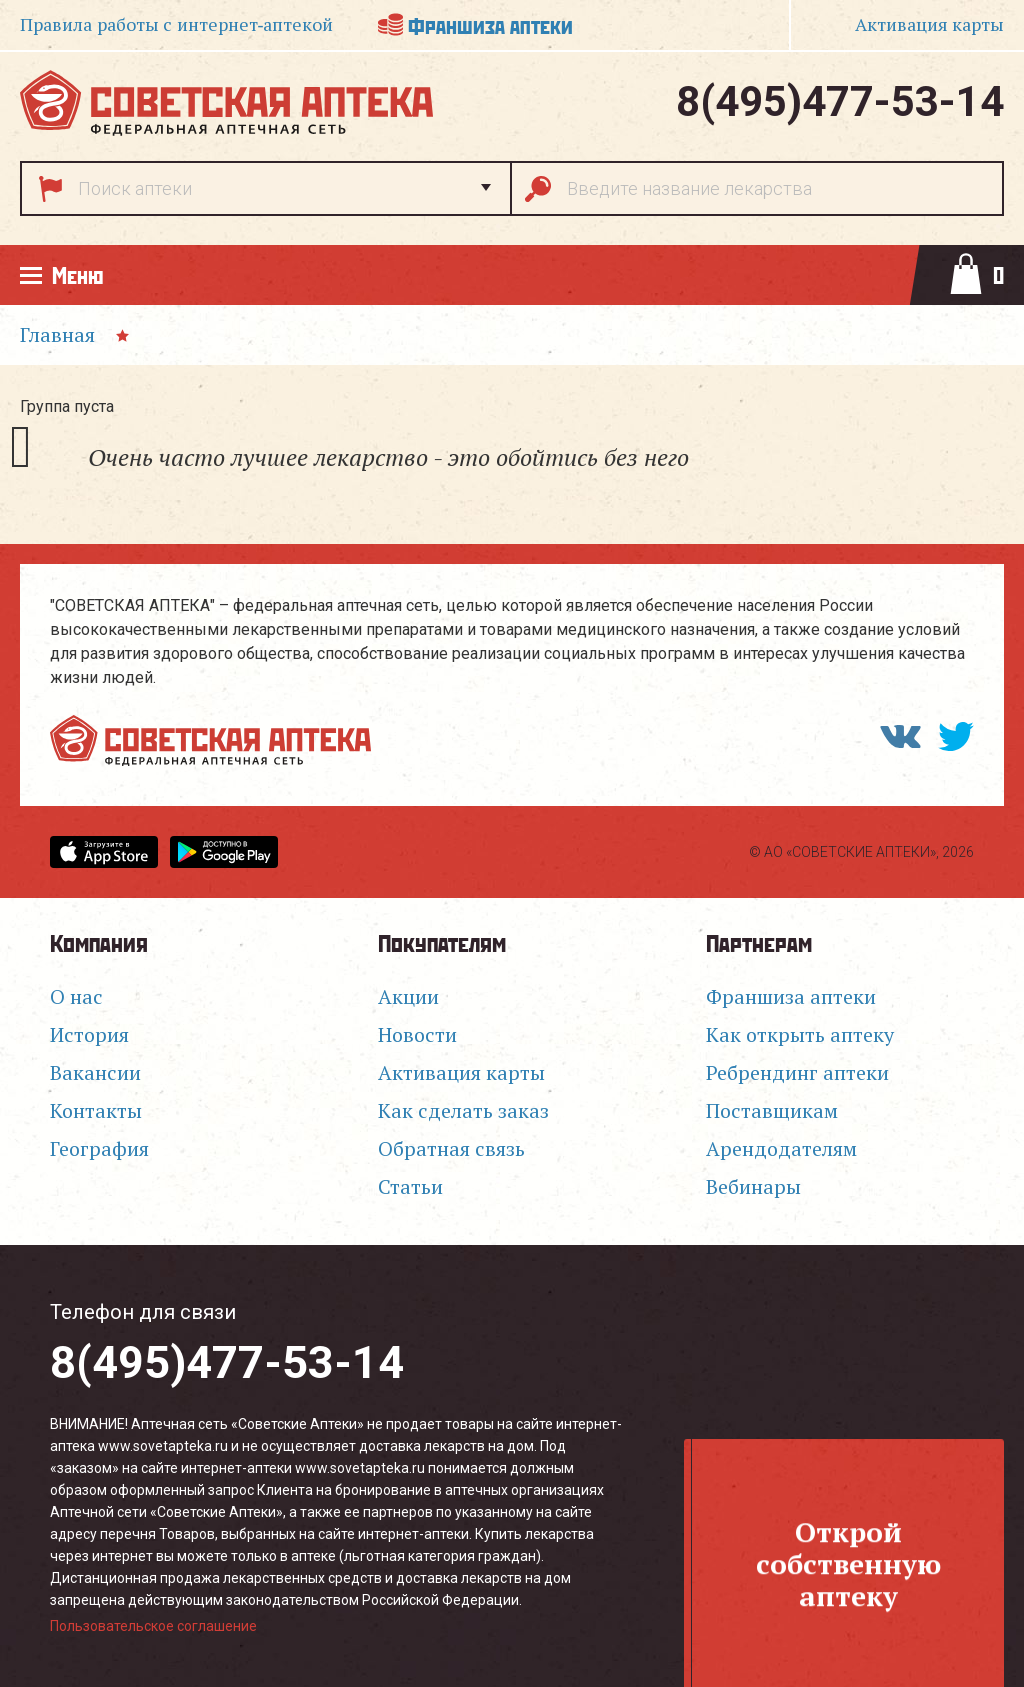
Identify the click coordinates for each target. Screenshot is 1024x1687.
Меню (77, 274)
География (99, 1149)
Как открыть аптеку (800, 1035)
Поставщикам (772, 1111)
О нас (76, 997)
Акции (408, 997)
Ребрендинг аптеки (797, 1073)
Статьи (410, 1187)
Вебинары (753, 1187)
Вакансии (95, 1073)
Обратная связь (451, 1149)
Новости (417, 1035)
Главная (57, 335)
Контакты (96, 1111)
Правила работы (177, 25)
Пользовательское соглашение (153, 1626)
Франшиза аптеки (490, 24)
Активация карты (461, 1073)
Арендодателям (781, 1149)
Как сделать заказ (463, 1111)
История (89, 1035)
